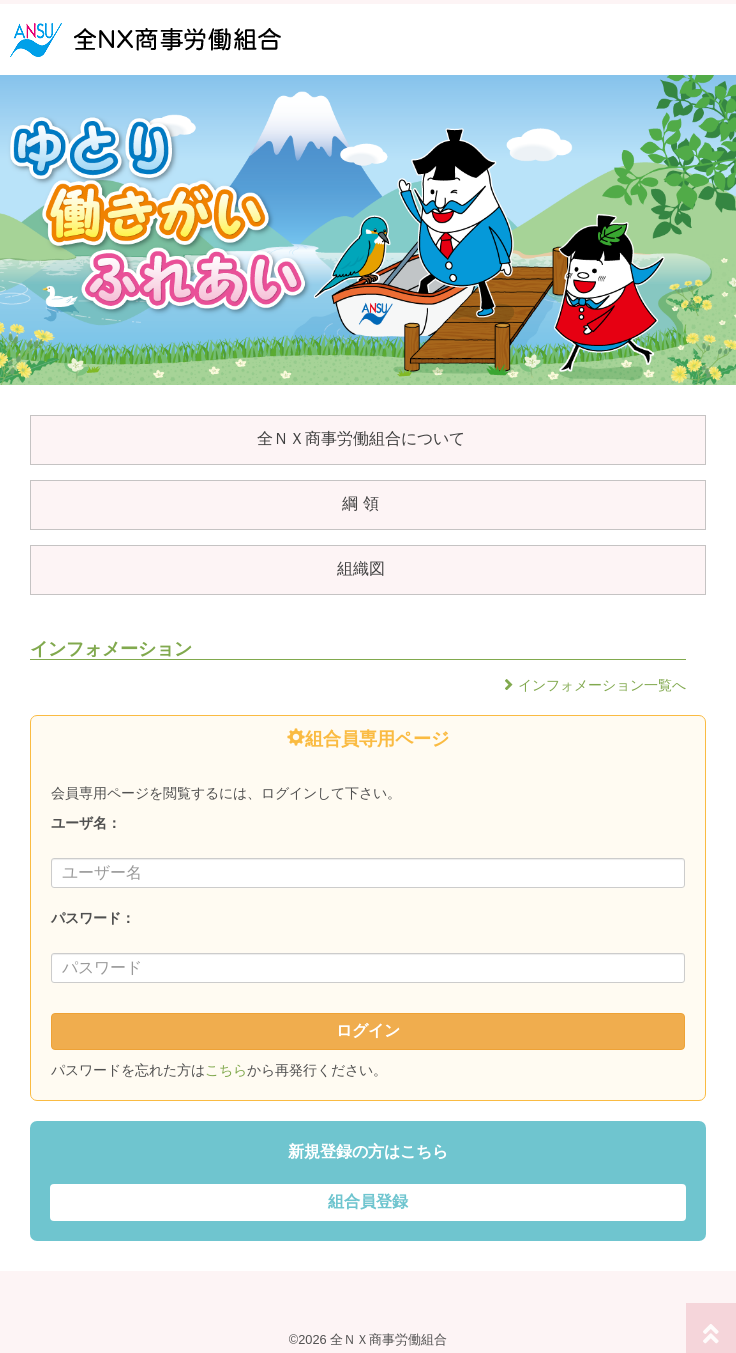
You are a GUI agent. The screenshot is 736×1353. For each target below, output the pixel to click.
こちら (226, 1070)
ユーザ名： (86, 823)
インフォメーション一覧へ (602, 685)
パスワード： (93, 918)
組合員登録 (368, 1201)
